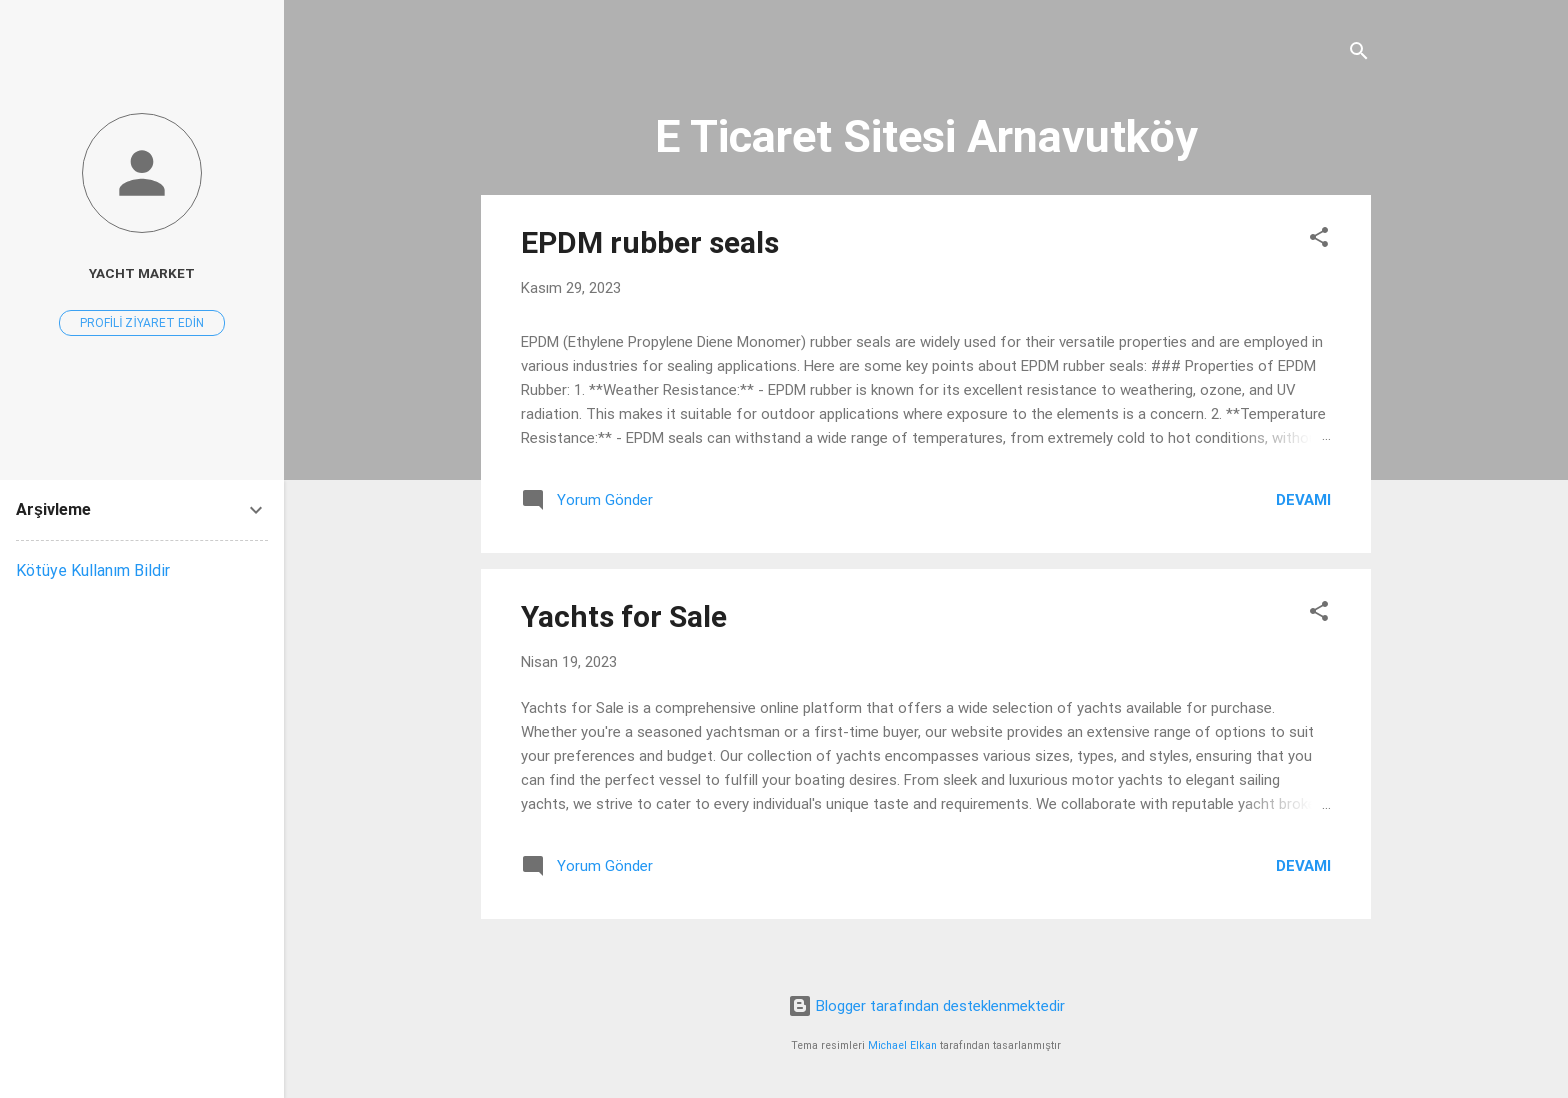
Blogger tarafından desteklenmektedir (926, 1006)
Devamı (1303, 500)
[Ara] (1359, 54)
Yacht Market (142, 273)
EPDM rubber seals (650, 242)
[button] (1319, 240)
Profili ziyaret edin (142, 323)
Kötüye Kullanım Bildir (93, 570)
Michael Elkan (902, 1045)
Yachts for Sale (624, 616)
